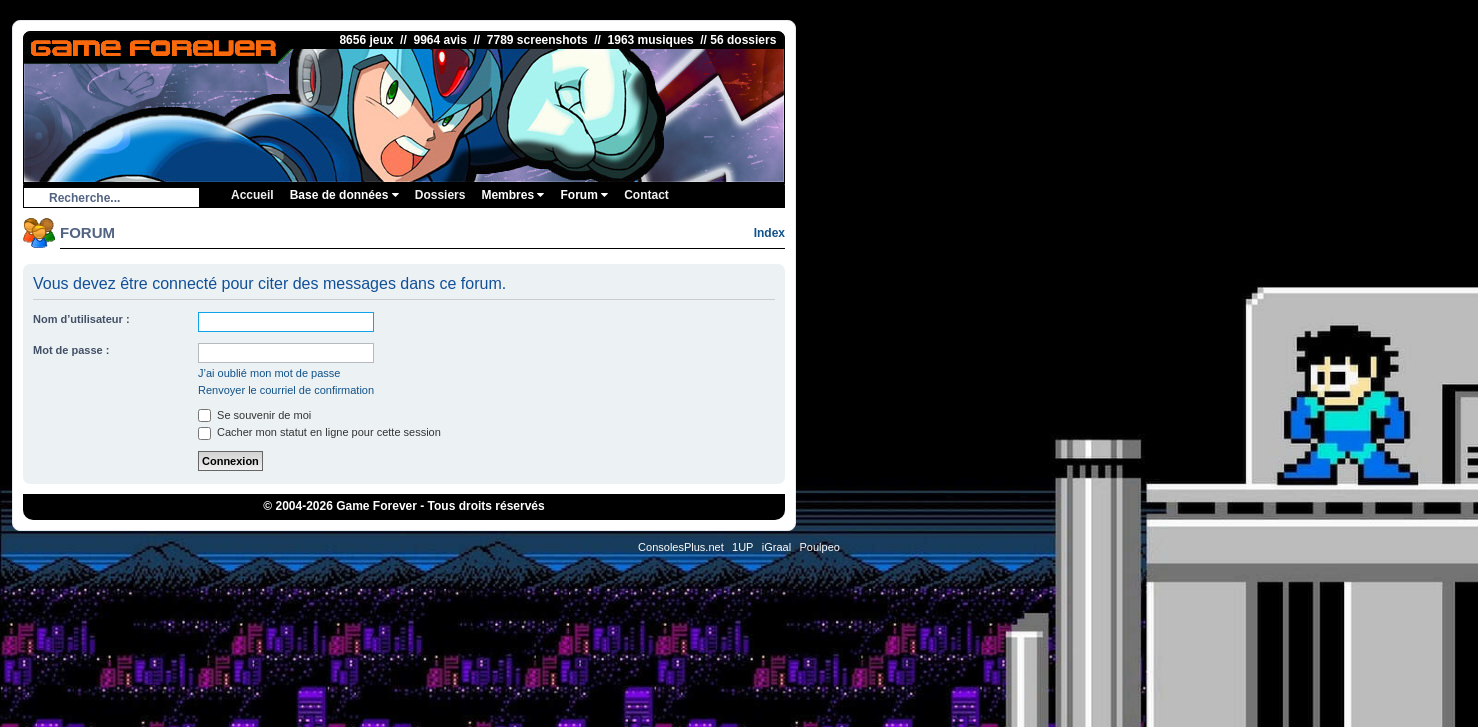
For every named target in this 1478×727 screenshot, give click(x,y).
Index (769, 233)
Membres (512, 195)
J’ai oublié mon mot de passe (269, 373)
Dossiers (440, 195)
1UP (742, 547)
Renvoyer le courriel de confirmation (286, 390)
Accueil (252, 195)
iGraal (776, 547)
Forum (584, 195)
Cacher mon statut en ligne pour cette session (319, 432)
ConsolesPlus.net (681, 547)
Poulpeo (820, 547)
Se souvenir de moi (254, 415)
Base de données (344, 195)
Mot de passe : (71, 350)
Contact (646, 195)
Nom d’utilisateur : (81, 319)
